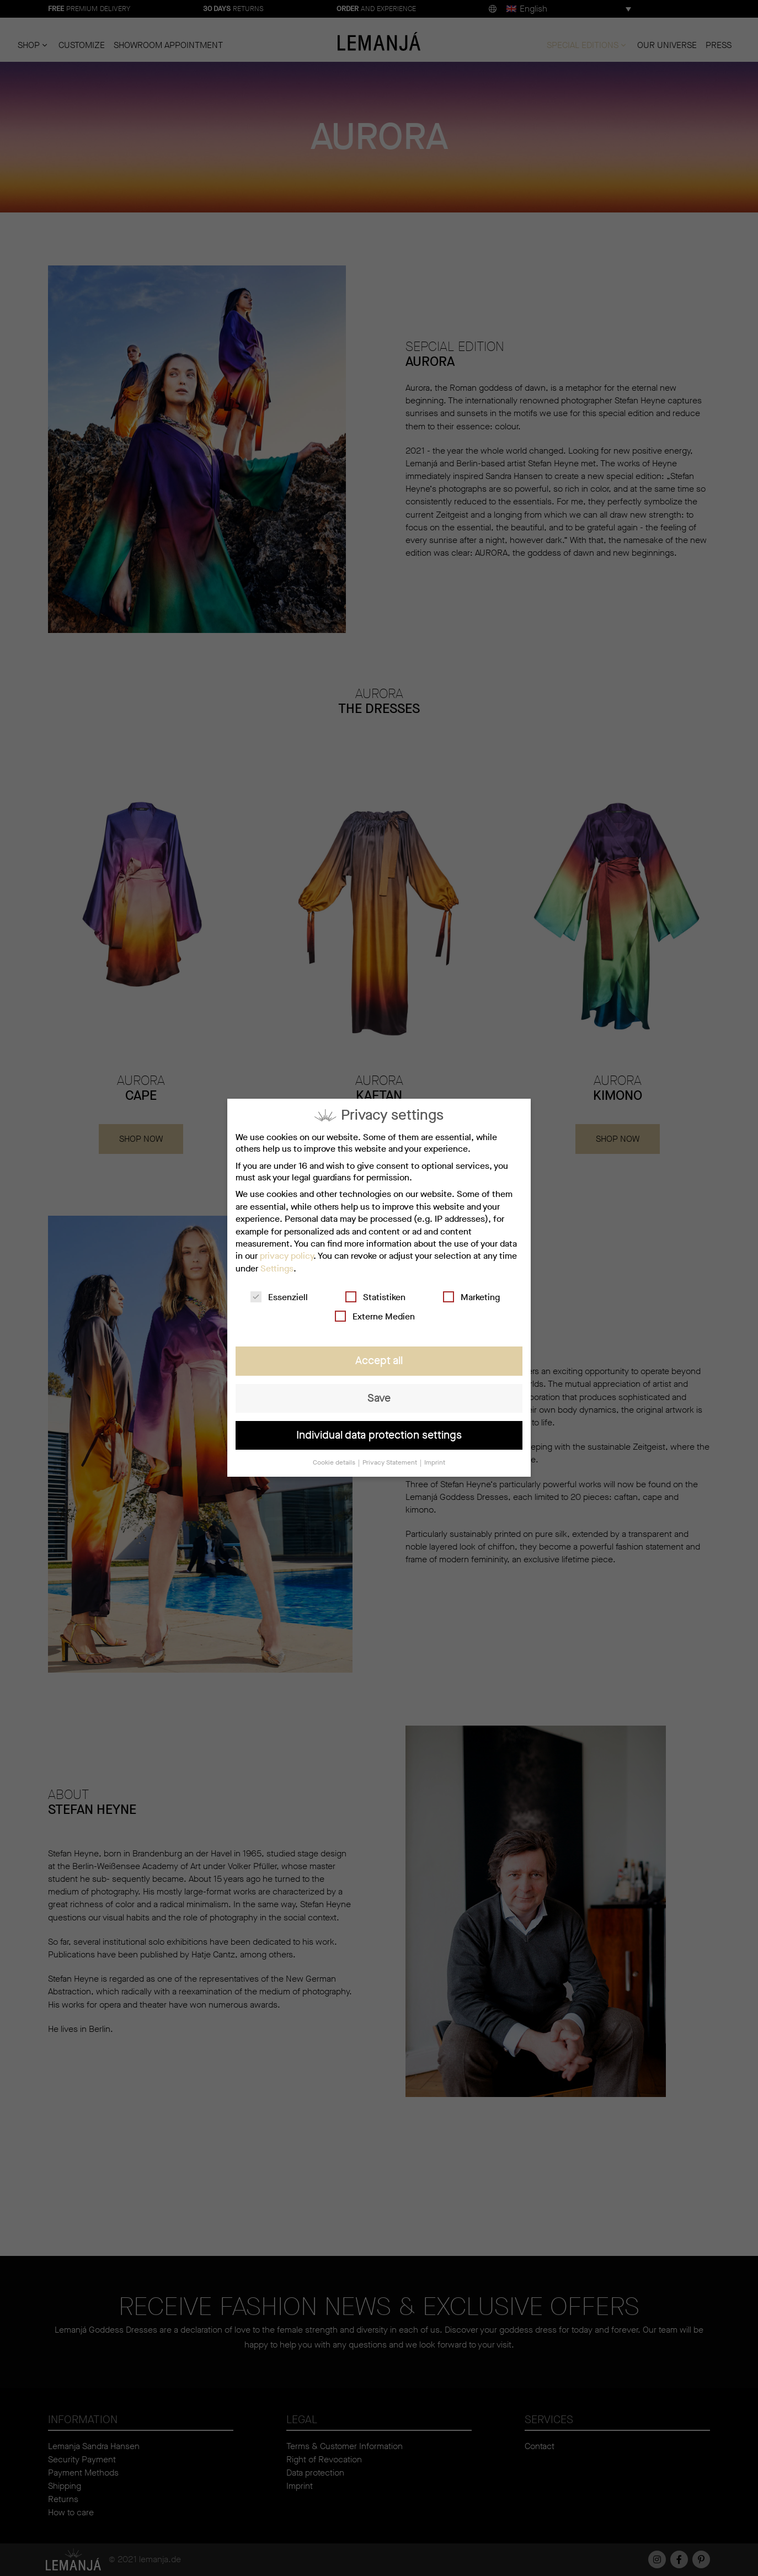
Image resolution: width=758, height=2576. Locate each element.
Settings (276, 1268)
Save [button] (379, 1398)
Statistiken (375, 1297)
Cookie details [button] (335, 1463)
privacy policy (286, 1256)
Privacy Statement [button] (390, 1463)
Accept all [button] (379, 1361)
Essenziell (279, 1297)
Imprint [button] (434, 1463)
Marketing (471, 1297)
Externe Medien (375, 1317)
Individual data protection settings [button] (379, 1435)
